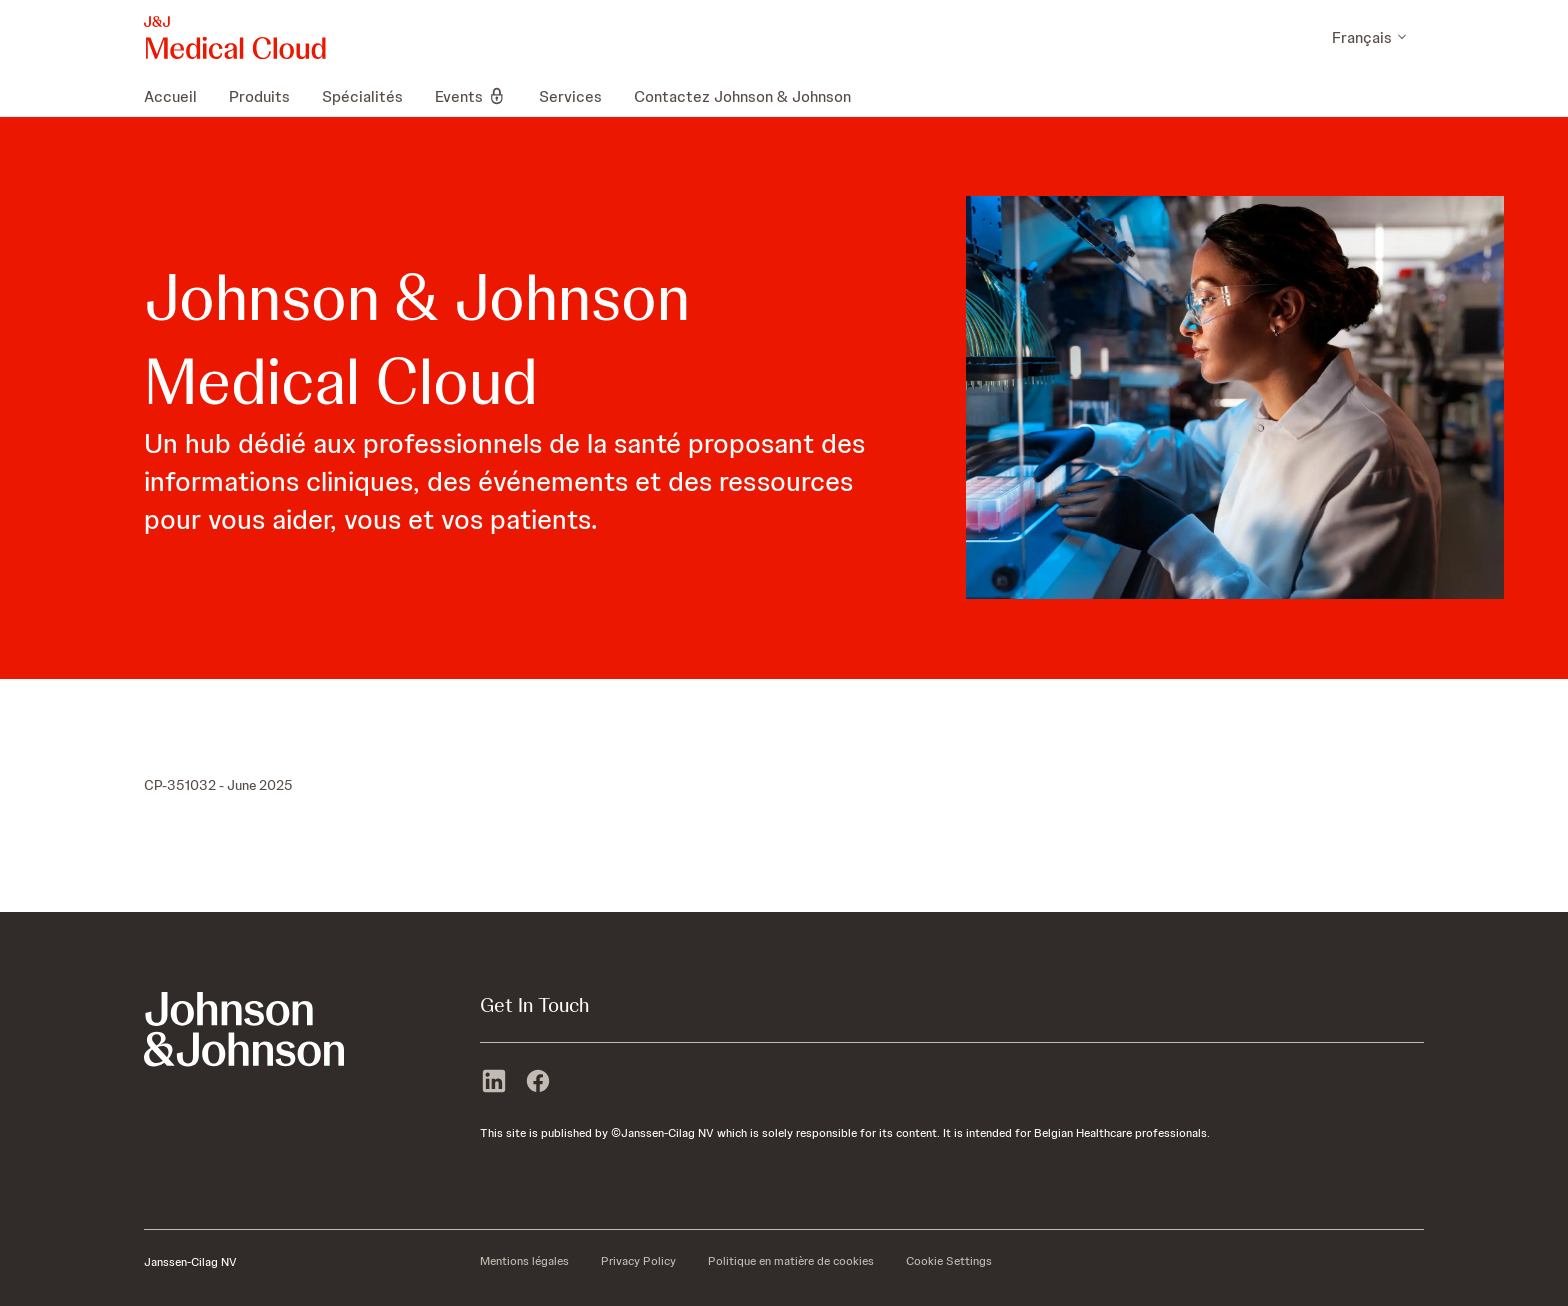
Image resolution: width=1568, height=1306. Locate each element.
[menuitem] (178, 96)
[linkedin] (494, 1083)
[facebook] (538, 1083)
